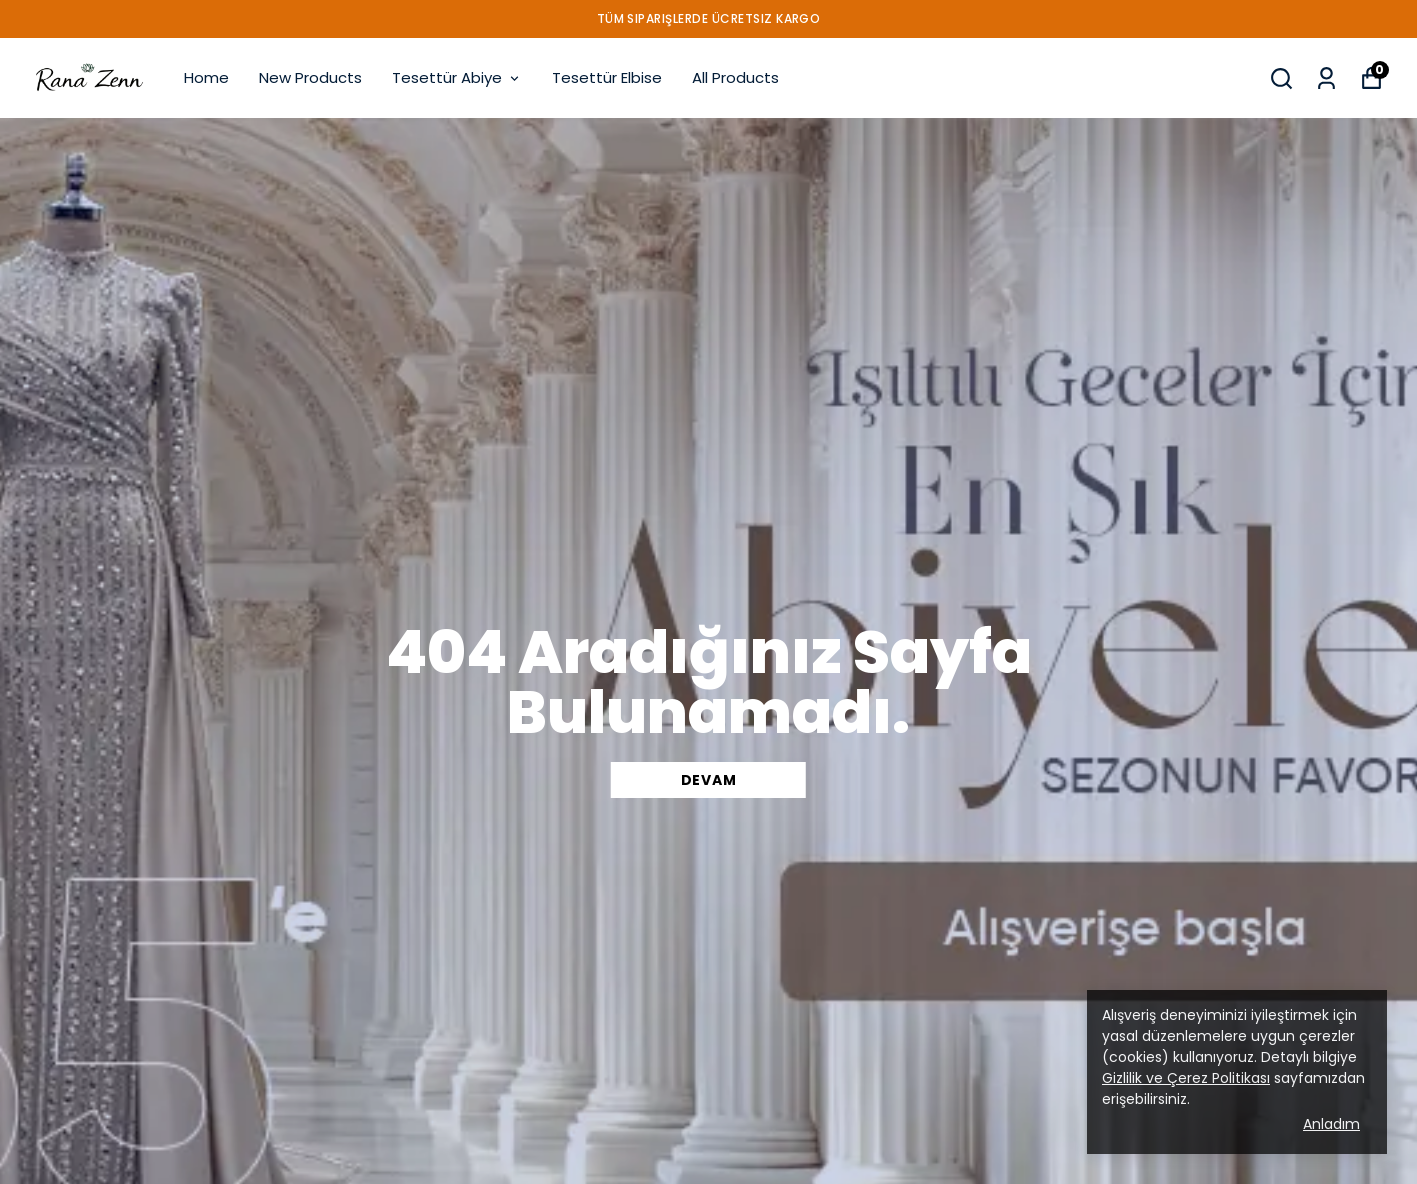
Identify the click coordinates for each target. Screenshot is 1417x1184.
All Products (735, 77)
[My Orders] (1326, 78)
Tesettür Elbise (607, 77)
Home (206, 77)
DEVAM (709, 780)
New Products (310, 77)
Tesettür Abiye (457, 77)
